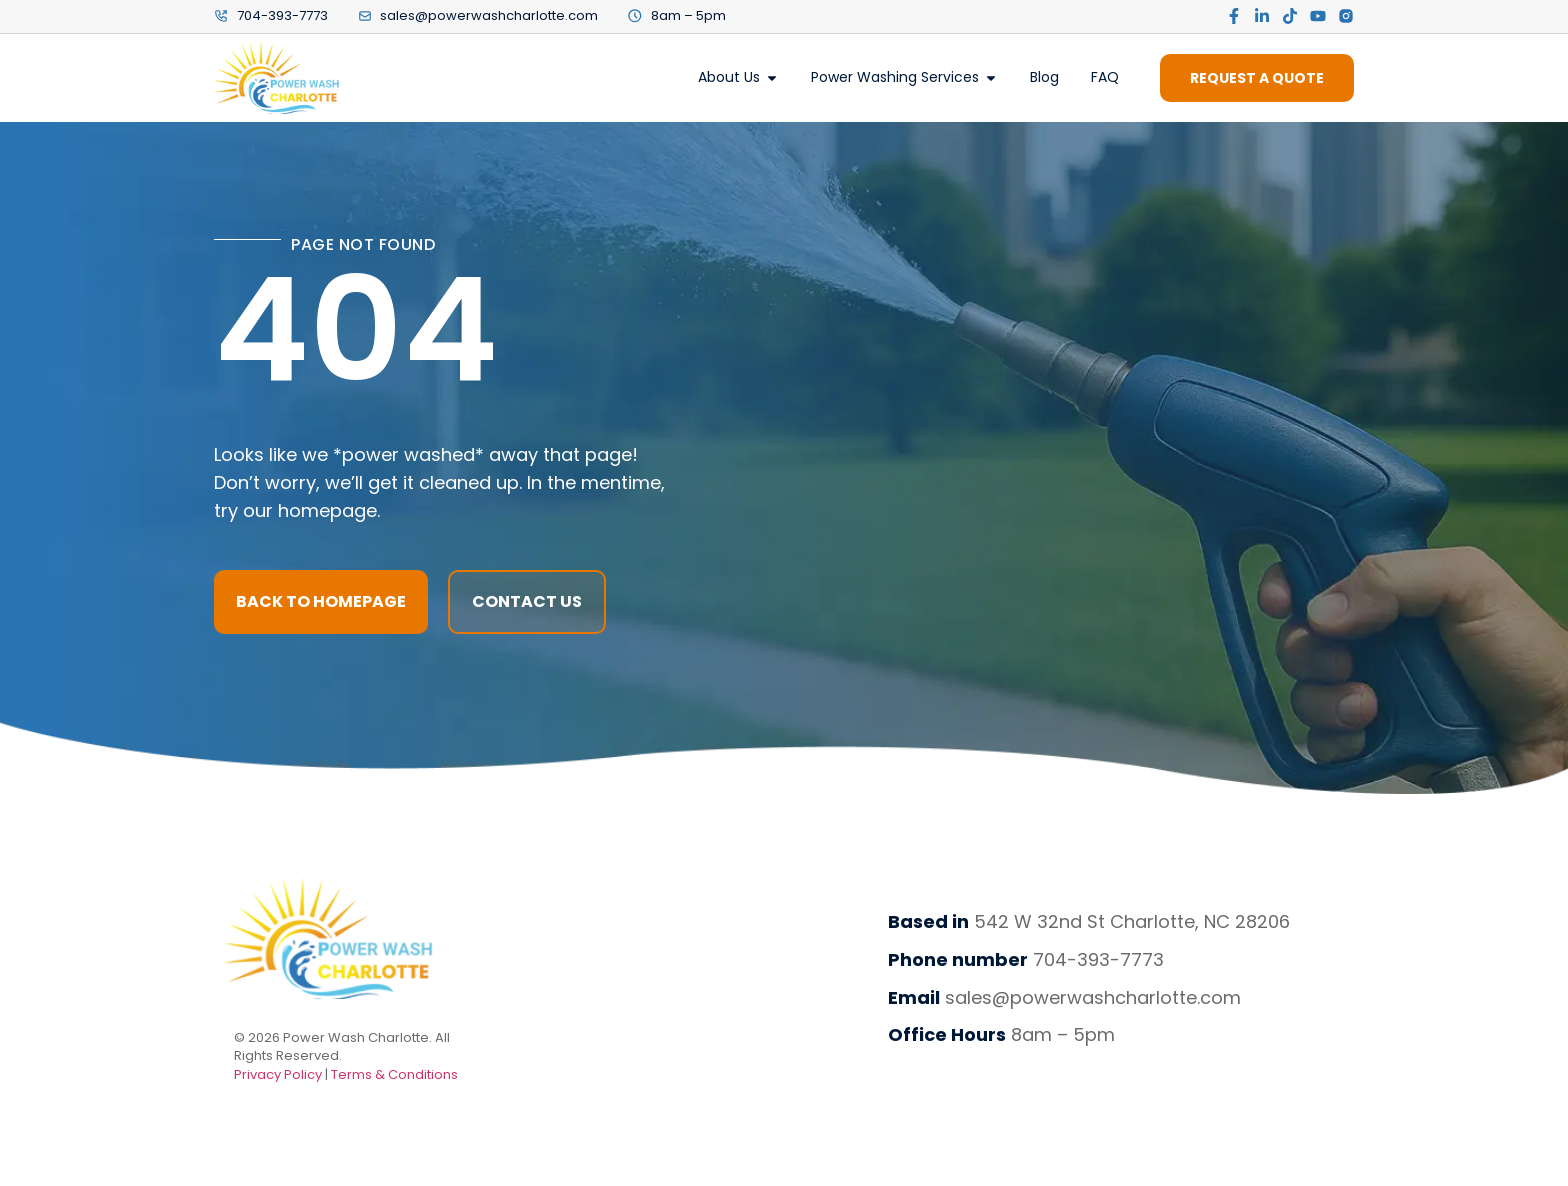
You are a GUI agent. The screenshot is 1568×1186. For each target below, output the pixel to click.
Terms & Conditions (394, 1074)
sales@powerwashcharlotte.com (1093, 997)
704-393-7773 (1098, 959)
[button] (527, 602)
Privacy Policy (279, 1074)
